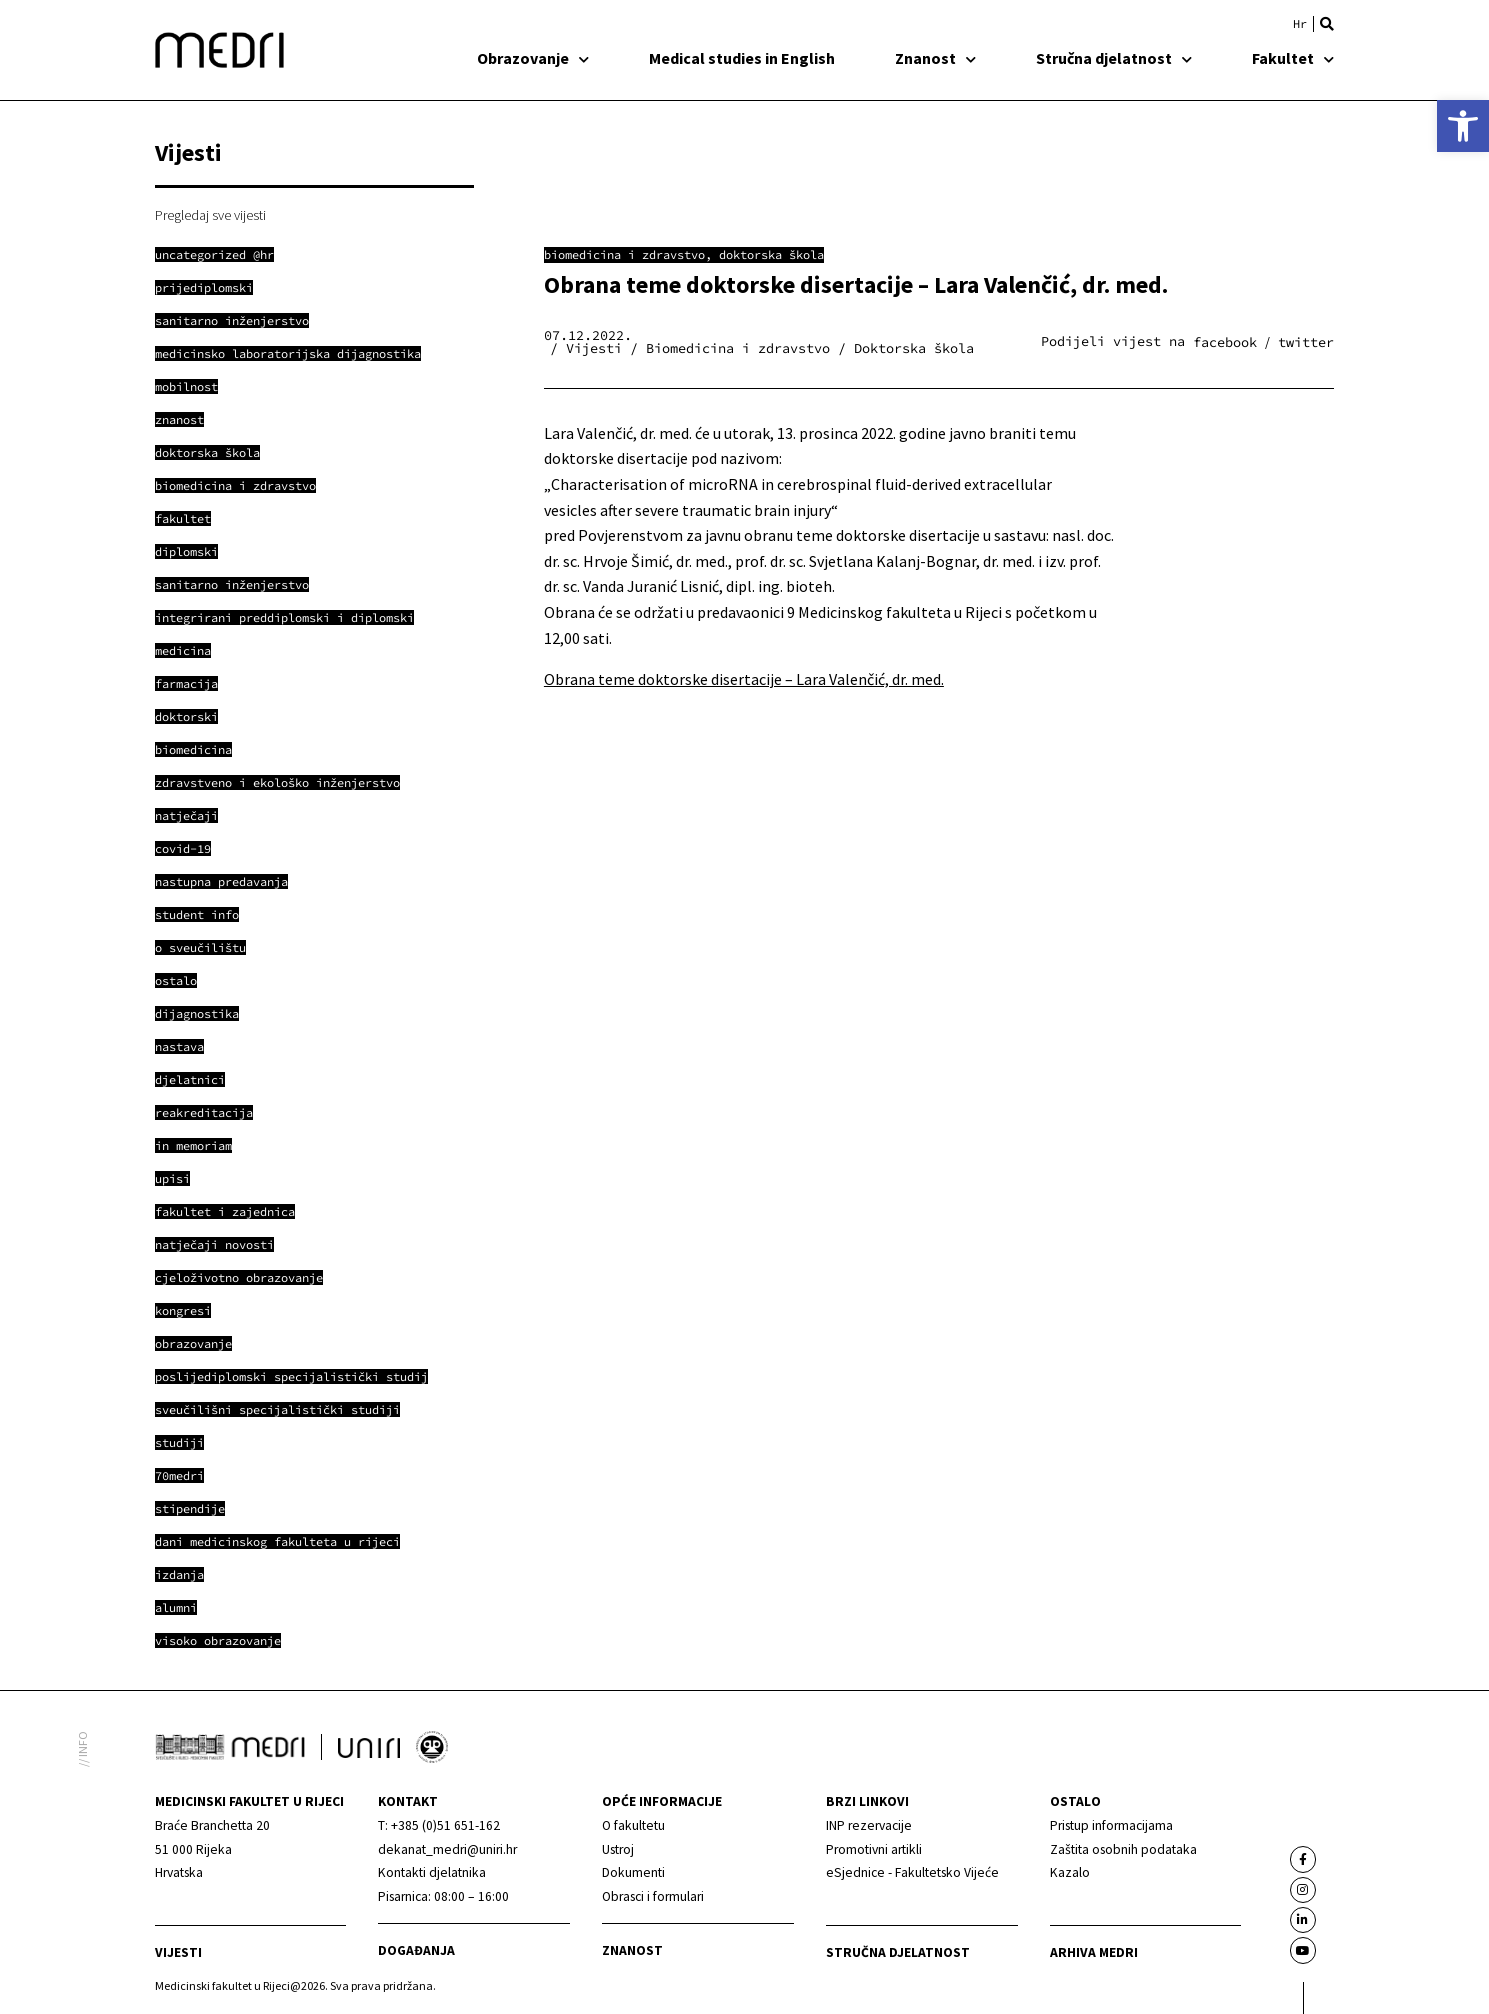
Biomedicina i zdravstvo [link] (624, 254)
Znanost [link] (935, 58)
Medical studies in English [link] (742, 58)
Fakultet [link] (1293, 58)
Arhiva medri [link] (1094, 1952)
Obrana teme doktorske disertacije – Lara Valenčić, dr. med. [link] (744, 679)
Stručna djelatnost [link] (1114, 58)
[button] (1327, 24)
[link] (1463, 126)
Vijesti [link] (178, 1952)
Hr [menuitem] (1300, 24)
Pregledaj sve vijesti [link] (210, 215)
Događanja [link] (416, 1950)
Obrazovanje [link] (533, 58)
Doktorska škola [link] (771, 254)
